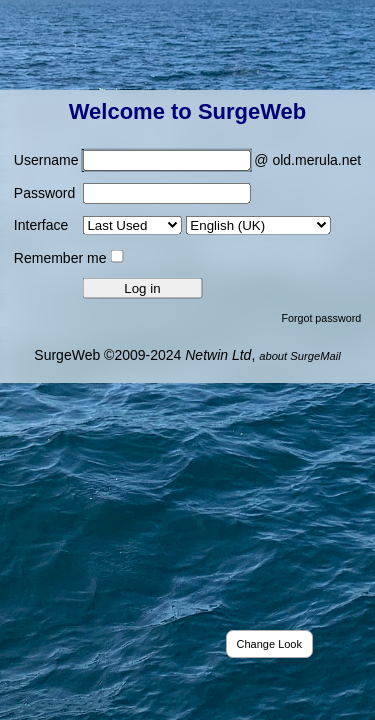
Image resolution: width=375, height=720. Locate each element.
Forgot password (321, 317)
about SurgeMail (299, 355)
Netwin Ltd (218, 354)
